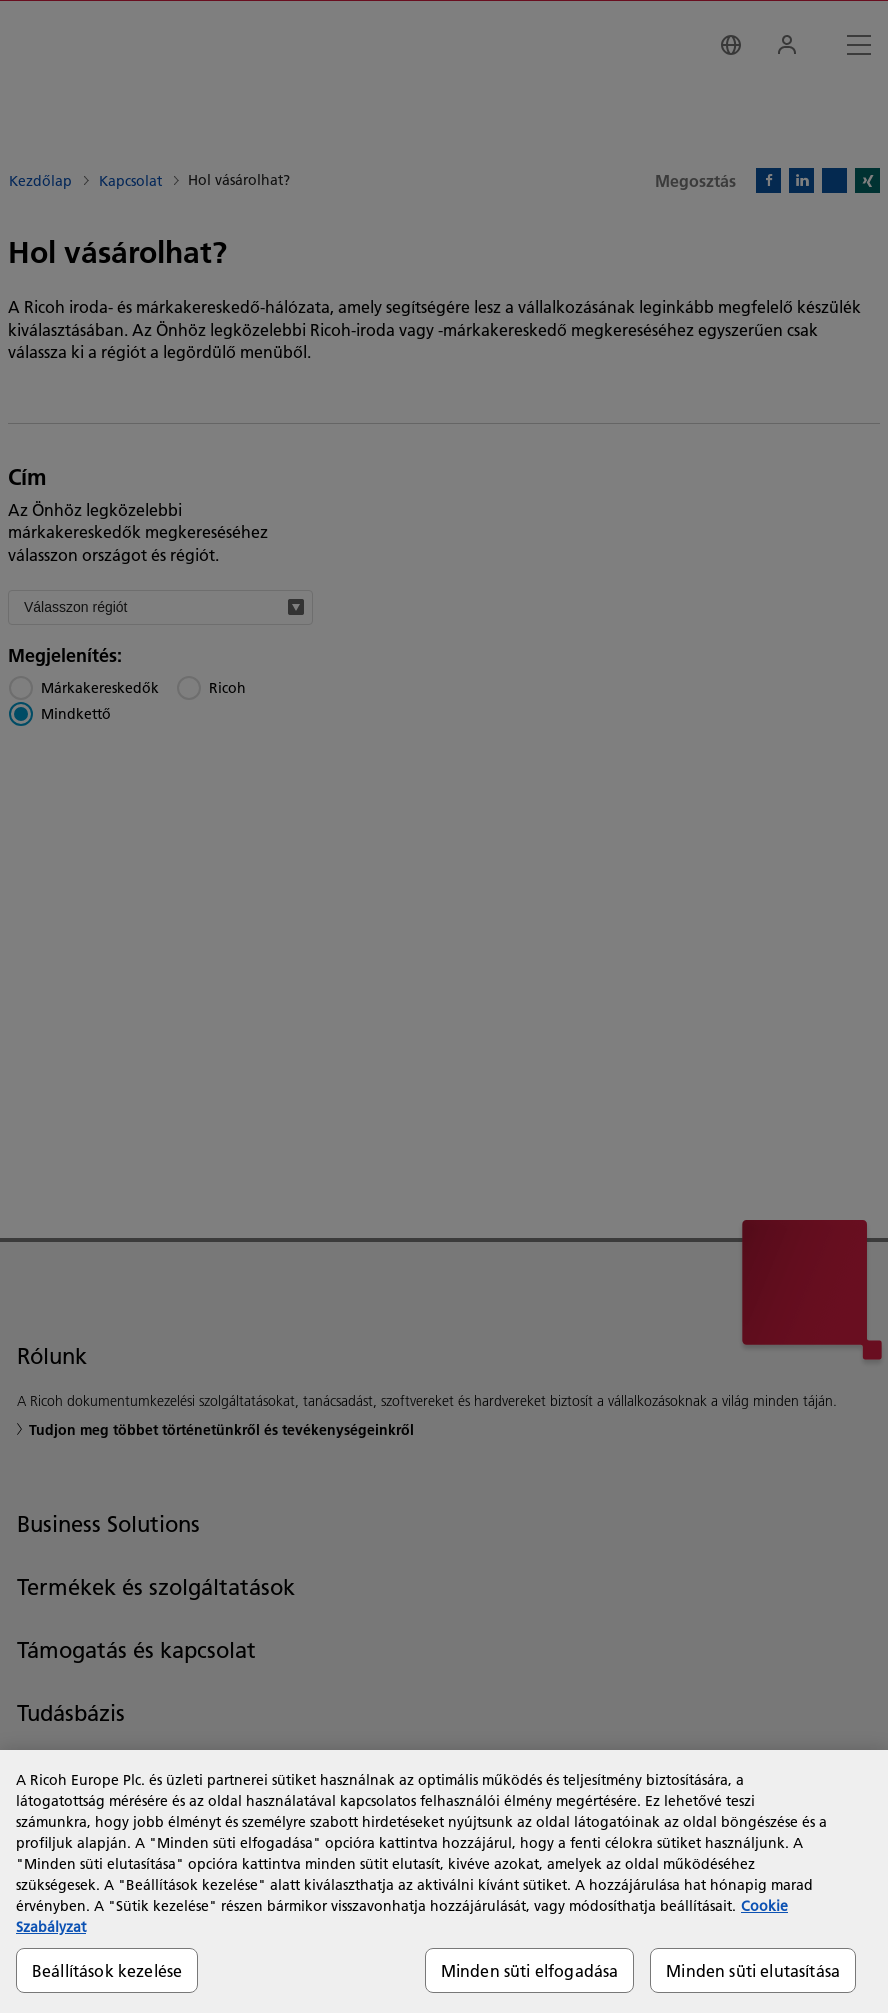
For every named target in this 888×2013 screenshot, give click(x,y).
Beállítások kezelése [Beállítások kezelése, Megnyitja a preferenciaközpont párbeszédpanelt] (107, 1970)
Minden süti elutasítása (753, 1970)
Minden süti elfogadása (530, 1970)
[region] (444, 1881)
